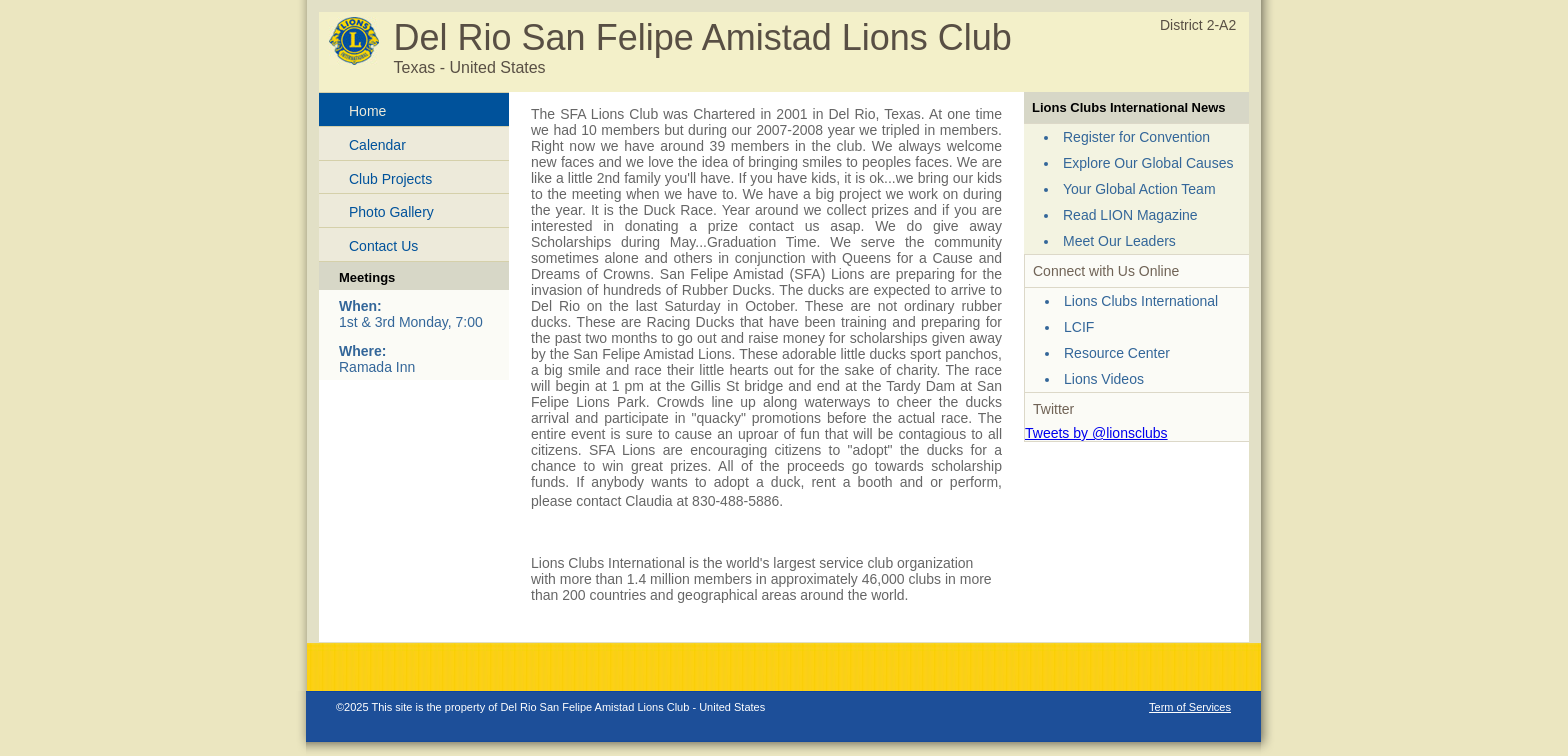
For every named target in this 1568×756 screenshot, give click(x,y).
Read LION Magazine (1130, 215)
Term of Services (1190, 707)
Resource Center (1117, 353)
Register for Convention (1136, 137)
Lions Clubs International (1141, 301)
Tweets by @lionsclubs (1096, 433)
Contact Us (383, 246)
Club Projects (390, 179)
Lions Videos (1104, 379)
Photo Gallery (391, 212)
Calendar (377, 145)
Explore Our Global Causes (1148, 163)
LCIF (1079, 327)
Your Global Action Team (1139, 189)
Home (367, 111)
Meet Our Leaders (1119, 241)
